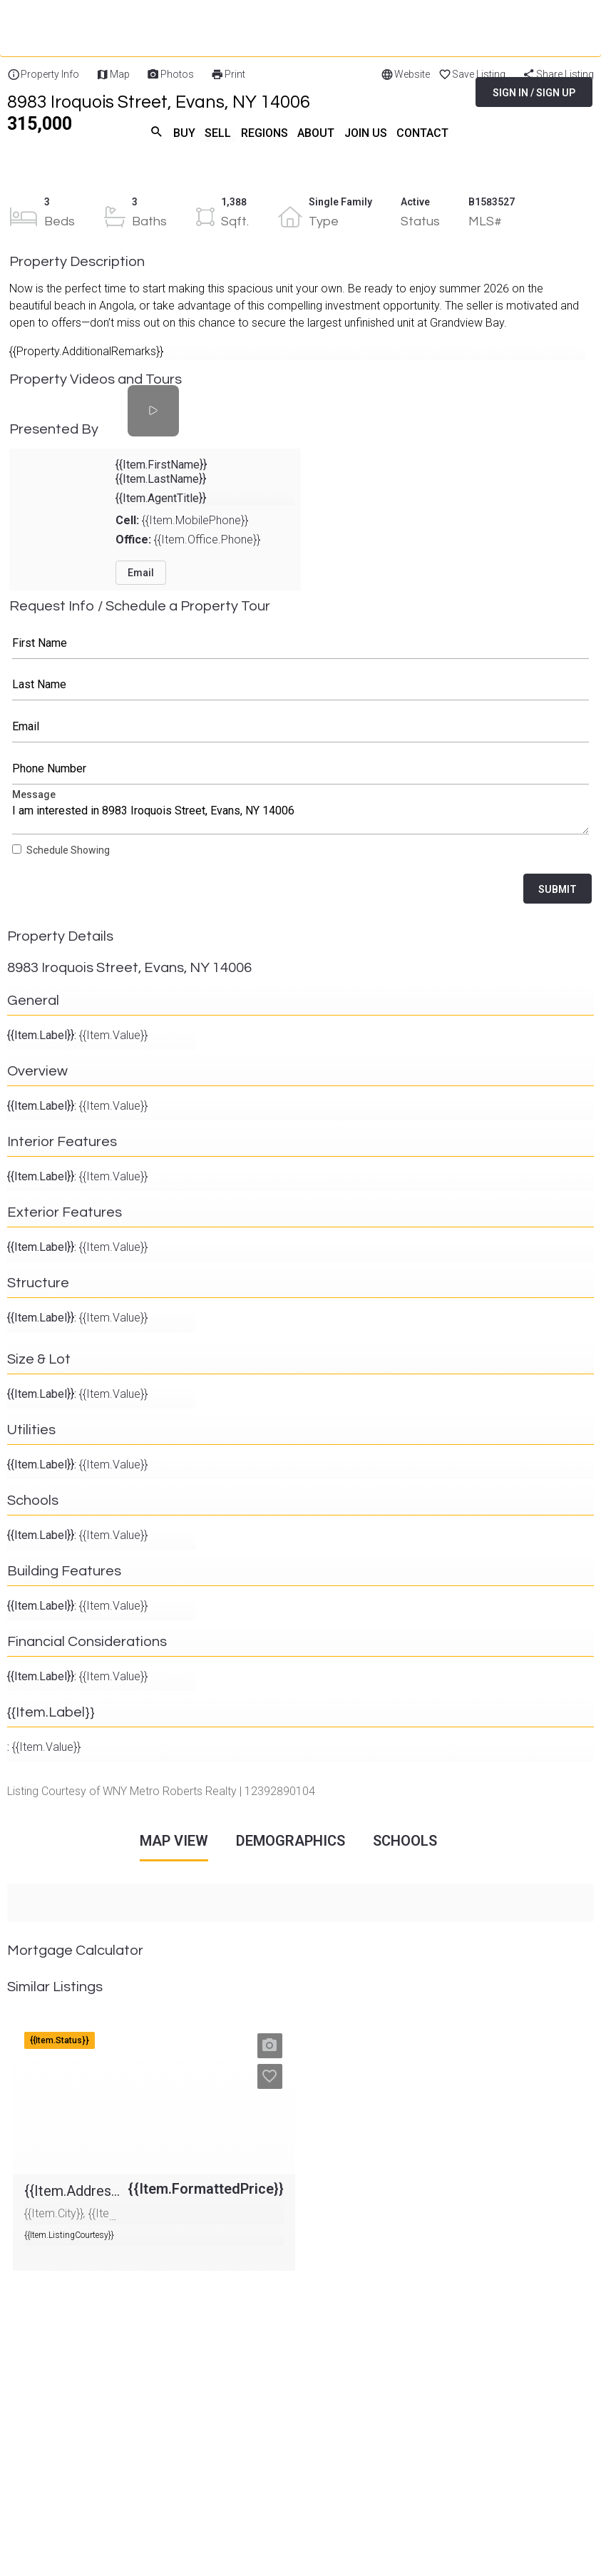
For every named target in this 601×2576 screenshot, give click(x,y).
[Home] (118, 78)
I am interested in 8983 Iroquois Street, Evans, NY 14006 (301, 814)
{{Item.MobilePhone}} (181, 519)
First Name (301, 642)
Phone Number (301, 768)
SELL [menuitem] (217, 132)
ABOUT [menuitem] (315, 132)
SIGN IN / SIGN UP (534, 92)
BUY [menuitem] (183, 132)
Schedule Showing (68, 850)
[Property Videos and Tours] (153, 410)
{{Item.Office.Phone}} (187, 539)
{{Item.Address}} (54, 2026)
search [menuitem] (155, 130)
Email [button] (141, 572)
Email (301, 726)
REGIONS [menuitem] (263, 132)
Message (301, 814)
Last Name (301, 684)
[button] (269, 2045)
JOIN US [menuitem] (365, 132)
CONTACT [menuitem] (422, 132)
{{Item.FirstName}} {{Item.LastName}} (161, 471)
